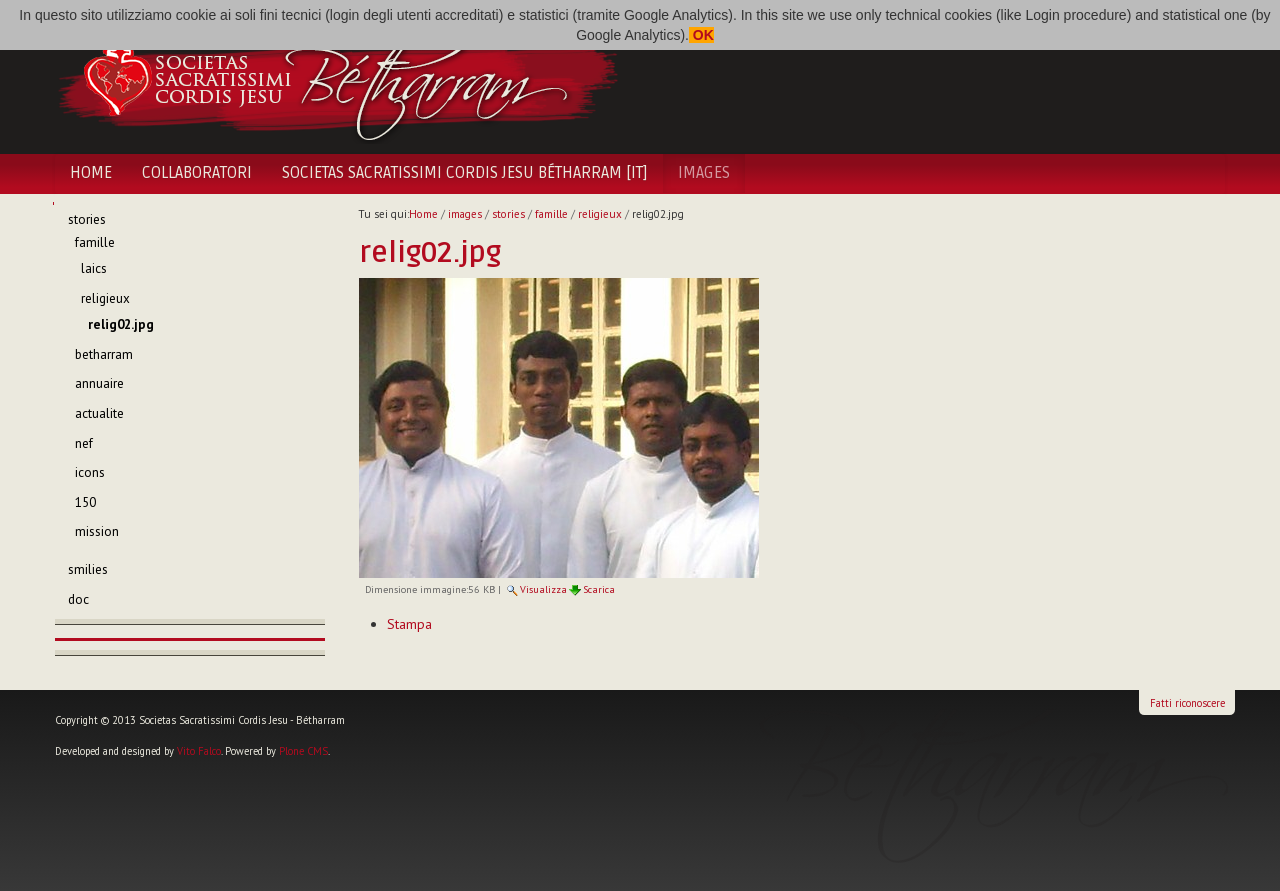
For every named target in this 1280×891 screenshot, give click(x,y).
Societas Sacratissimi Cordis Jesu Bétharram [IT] (465, 173)
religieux (600, 214)
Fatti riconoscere (1187, 703)
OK (701, 35)
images (704, 173)
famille (551, 214)
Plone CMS (303, 751)
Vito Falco (199, 751)
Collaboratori (197, 173)
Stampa (409, 624)
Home (91, 173)
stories (508, 214)
